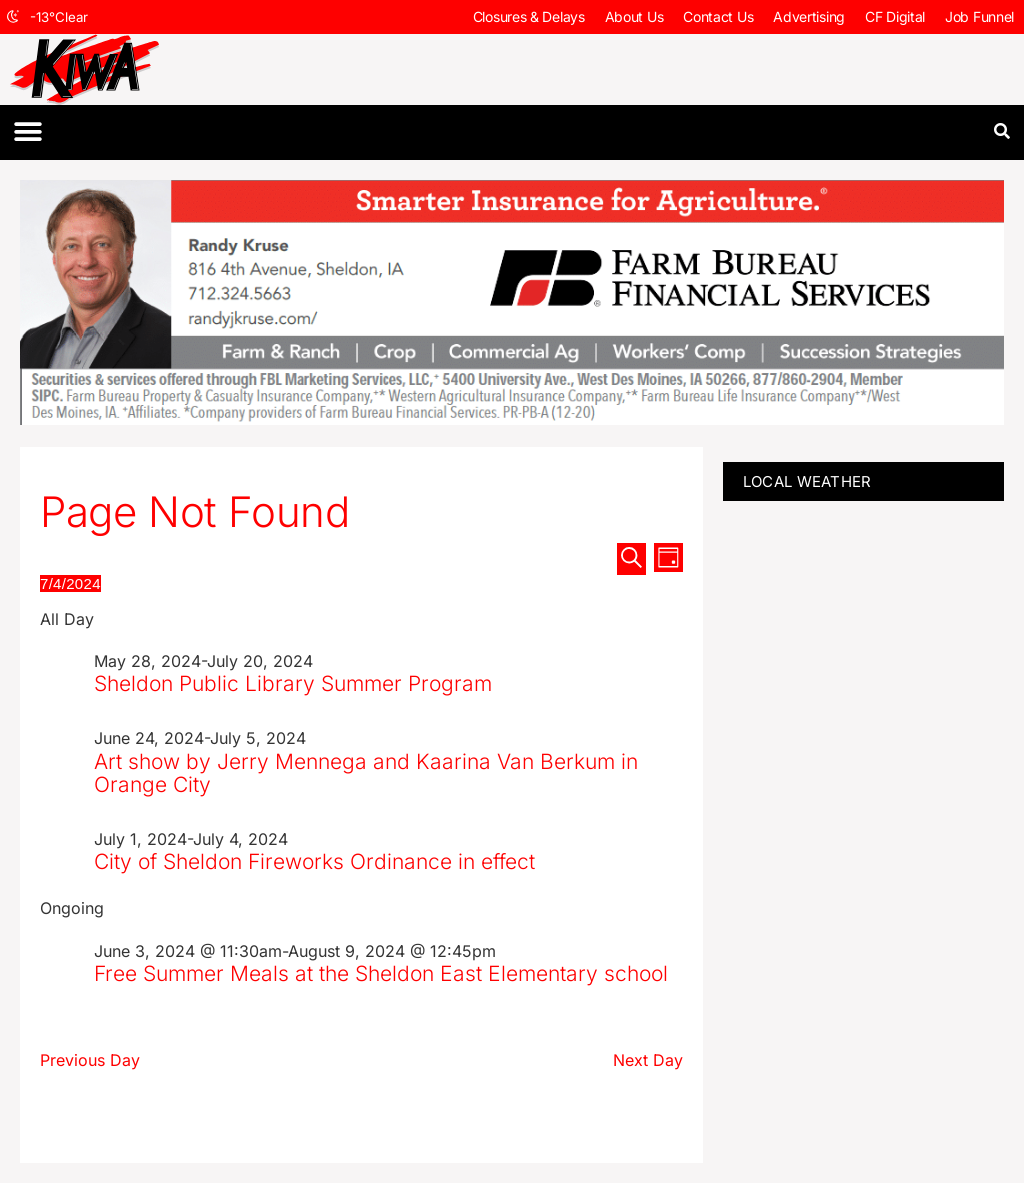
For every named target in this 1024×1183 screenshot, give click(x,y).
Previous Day (90, 1060)
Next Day (648, 1060)
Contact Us (718, 16)
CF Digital (895, 16)
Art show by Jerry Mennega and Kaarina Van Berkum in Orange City (366, 773)
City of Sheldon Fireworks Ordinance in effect (314, 861)
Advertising (809, 16)
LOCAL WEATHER (807, 481)
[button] (27, 132)
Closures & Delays (529, 16)
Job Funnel (979, 16)
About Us (634, 16)
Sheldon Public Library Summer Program (293, 683)
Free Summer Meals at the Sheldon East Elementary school (381, 973)
